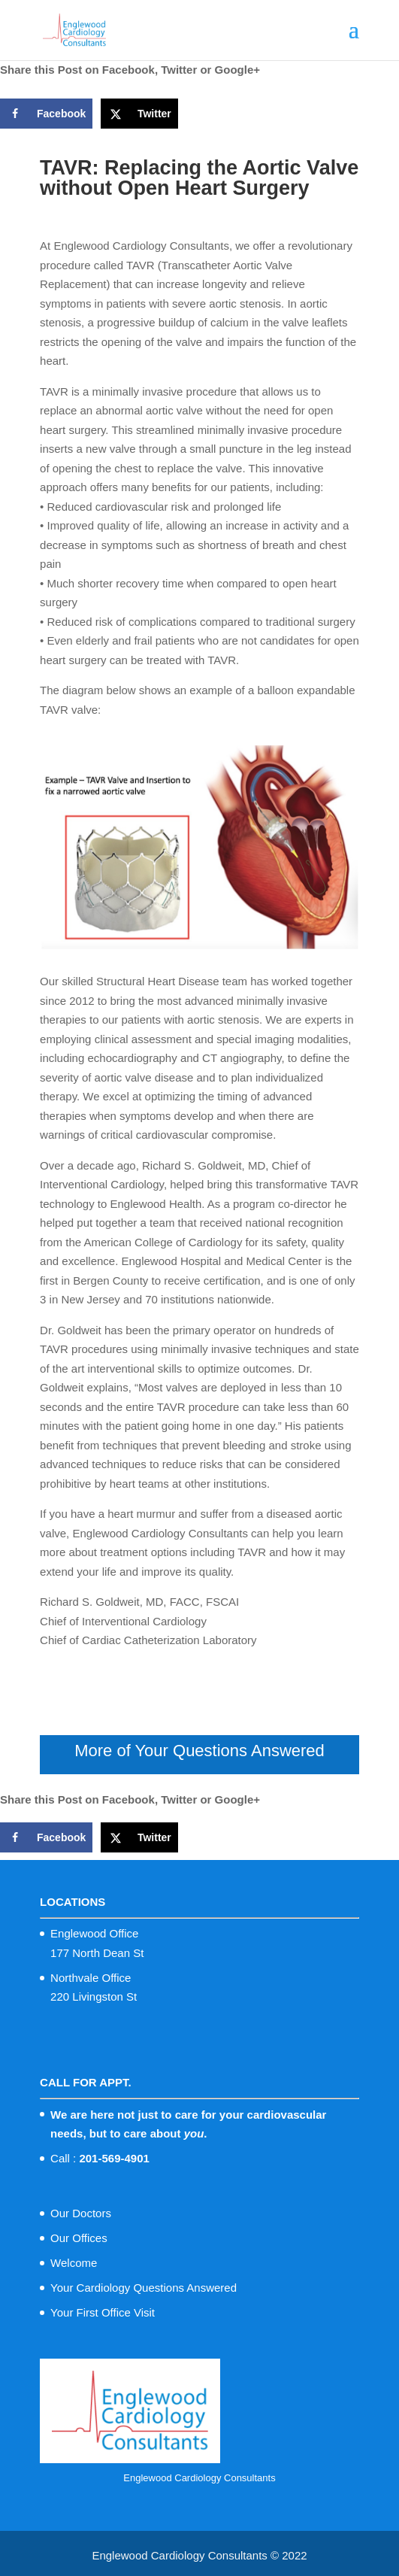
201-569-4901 (114, 2158)
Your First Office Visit (102, 2312)
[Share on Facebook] (46, 114)
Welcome (73, 2262)
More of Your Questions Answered (199, 1750)
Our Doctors (80, 2213)
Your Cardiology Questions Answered (143, 2287)
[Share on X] (139, 114)
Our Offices (78, 2238)
